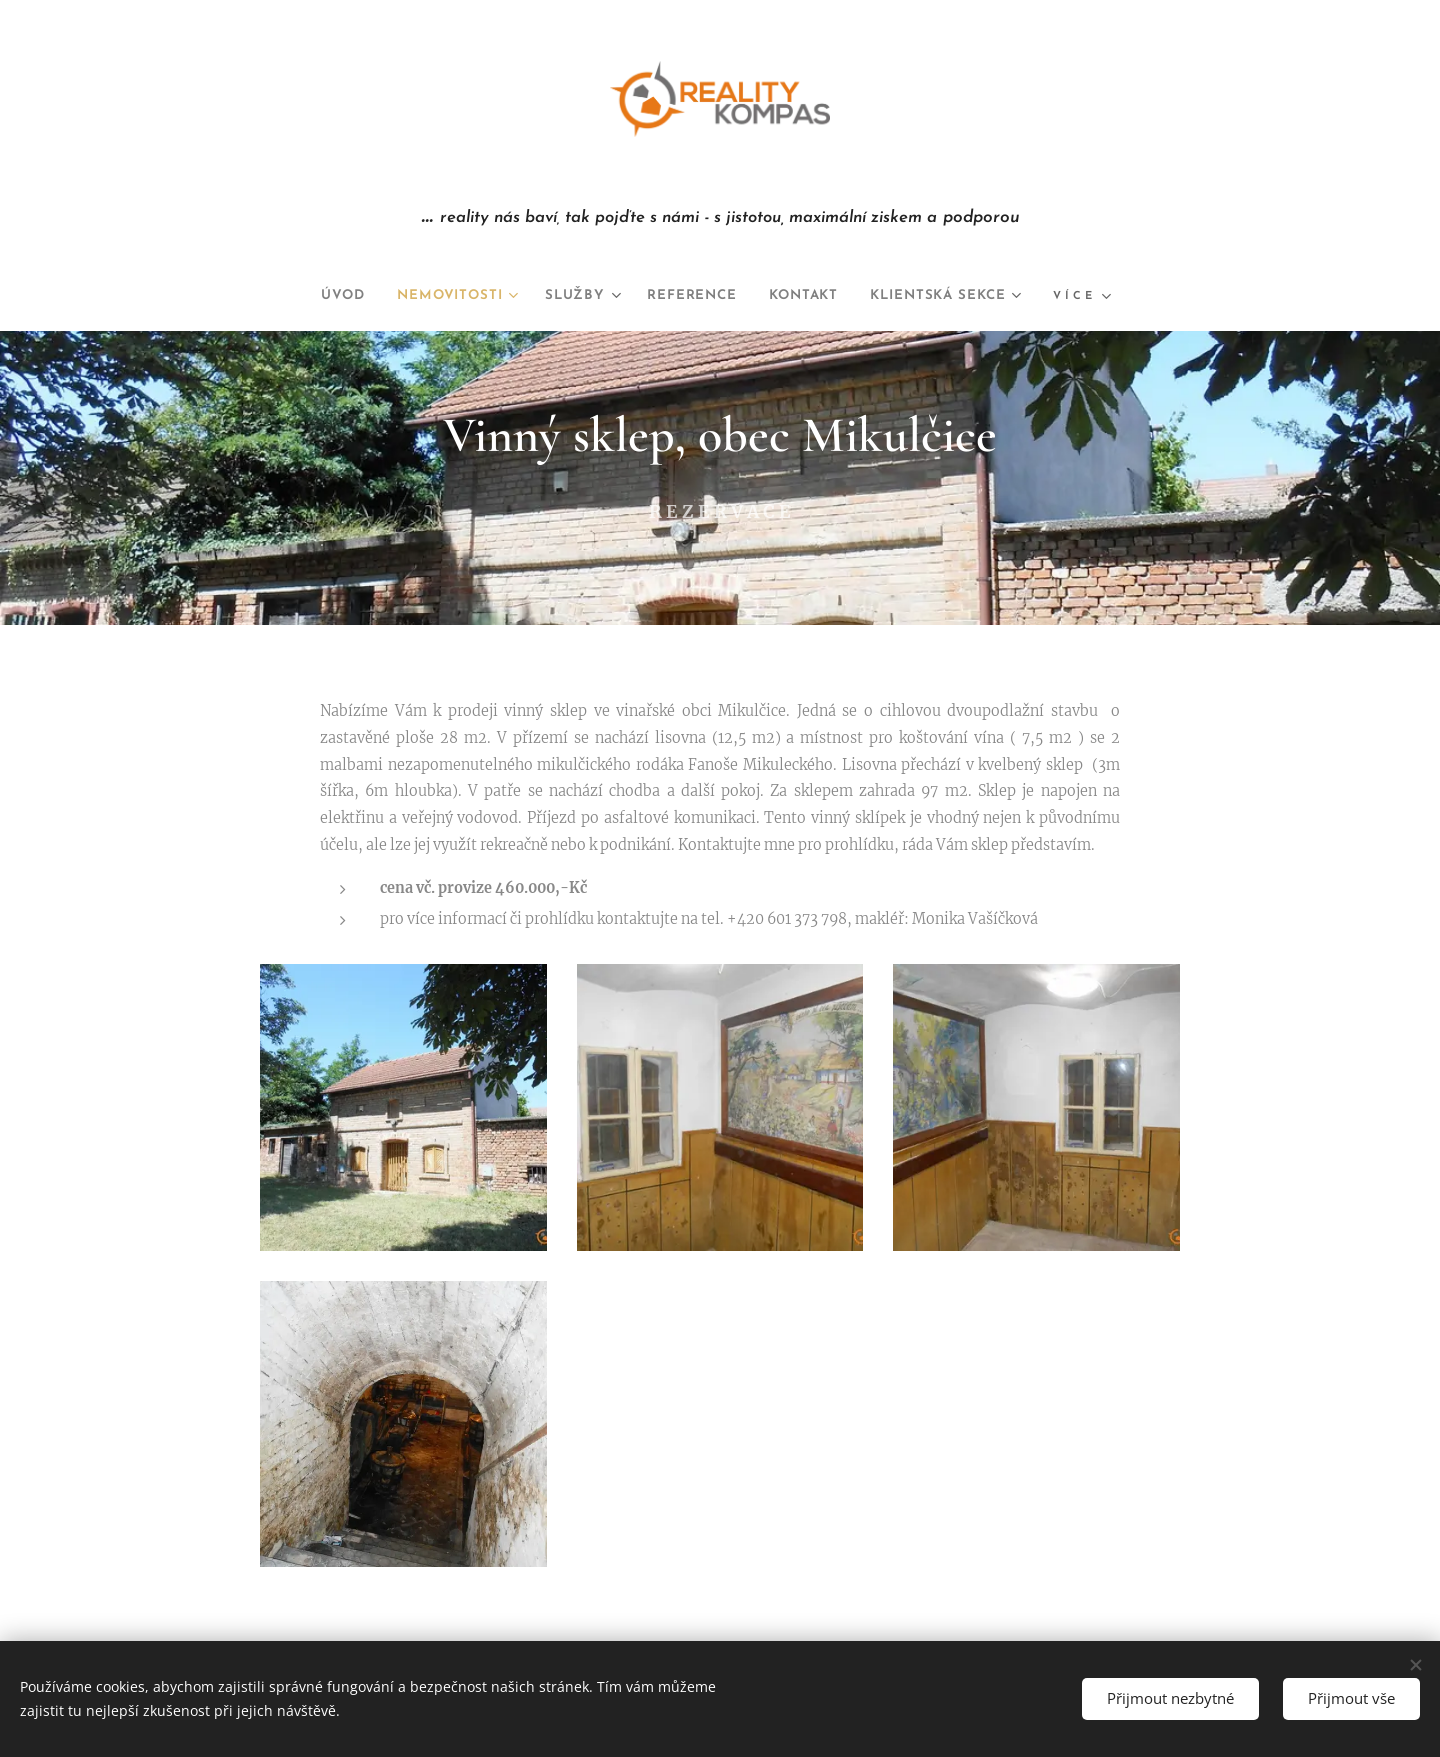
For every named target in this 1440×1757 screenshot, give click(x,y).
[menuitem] (314, 296)
